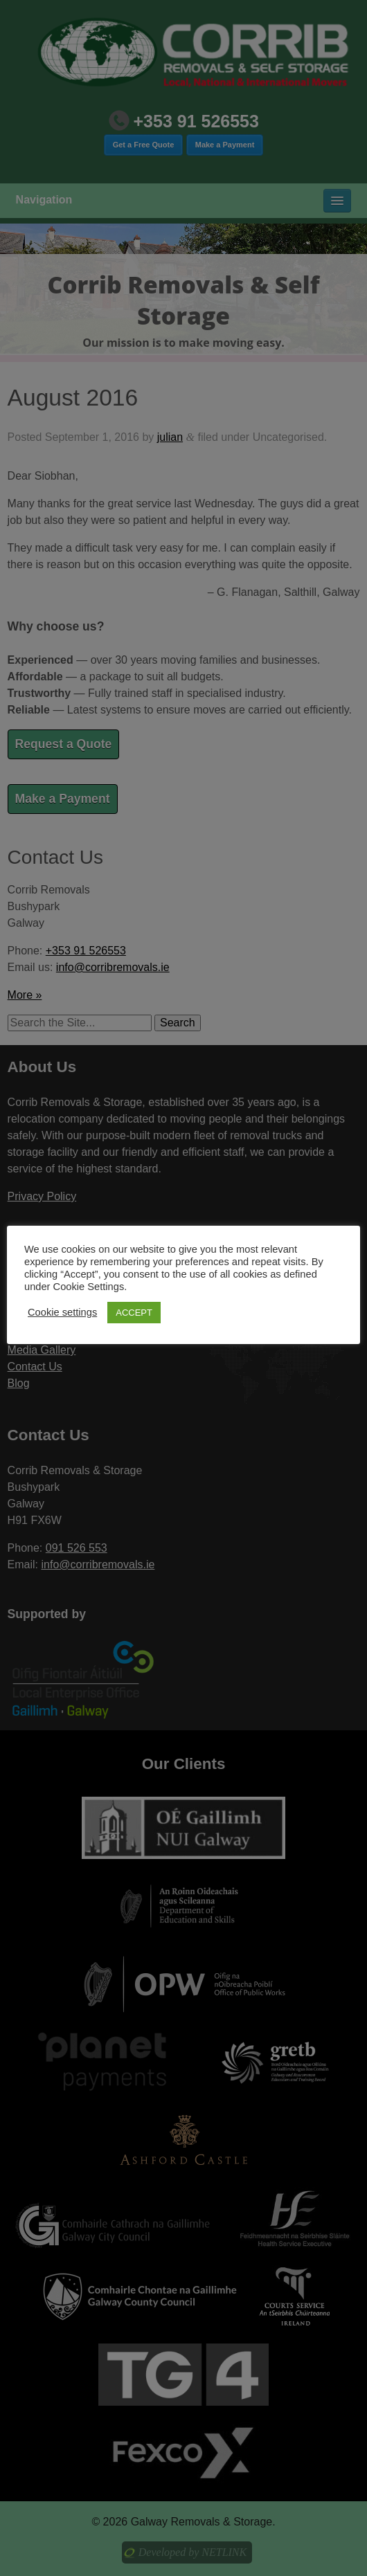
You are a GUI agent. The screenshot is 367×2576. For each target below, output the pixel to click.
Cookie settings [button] (62, 1312)
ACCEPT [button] (134, 1312)
